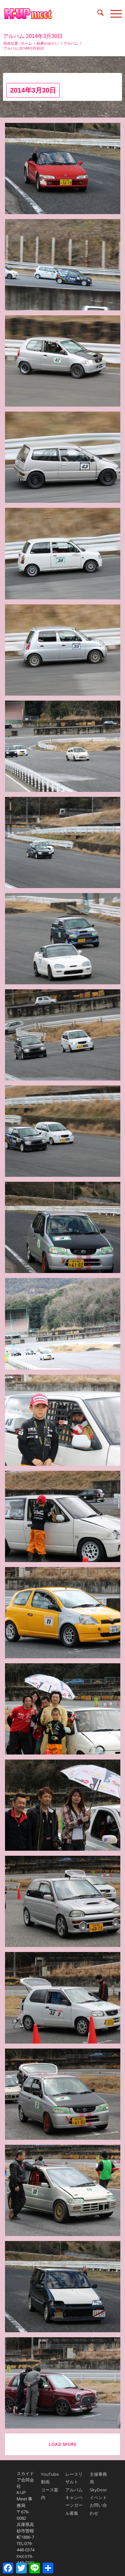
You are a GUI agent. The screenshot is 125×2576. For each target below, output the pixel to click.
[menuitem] (97, 13)
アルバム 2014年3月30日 (33, 36)
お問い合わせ (98, 2509)
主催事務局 (98, 2478)
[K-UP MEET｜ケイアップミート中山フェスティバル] (50, 13)
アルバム (74, 2490)
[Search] (97, 13)
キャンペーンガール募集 (74, 2505)
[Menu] (113, 13)
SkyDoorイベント (98, 2493)
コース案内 (49, 2493)
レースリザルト (74, 2478)
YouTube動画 (50, 2478)
